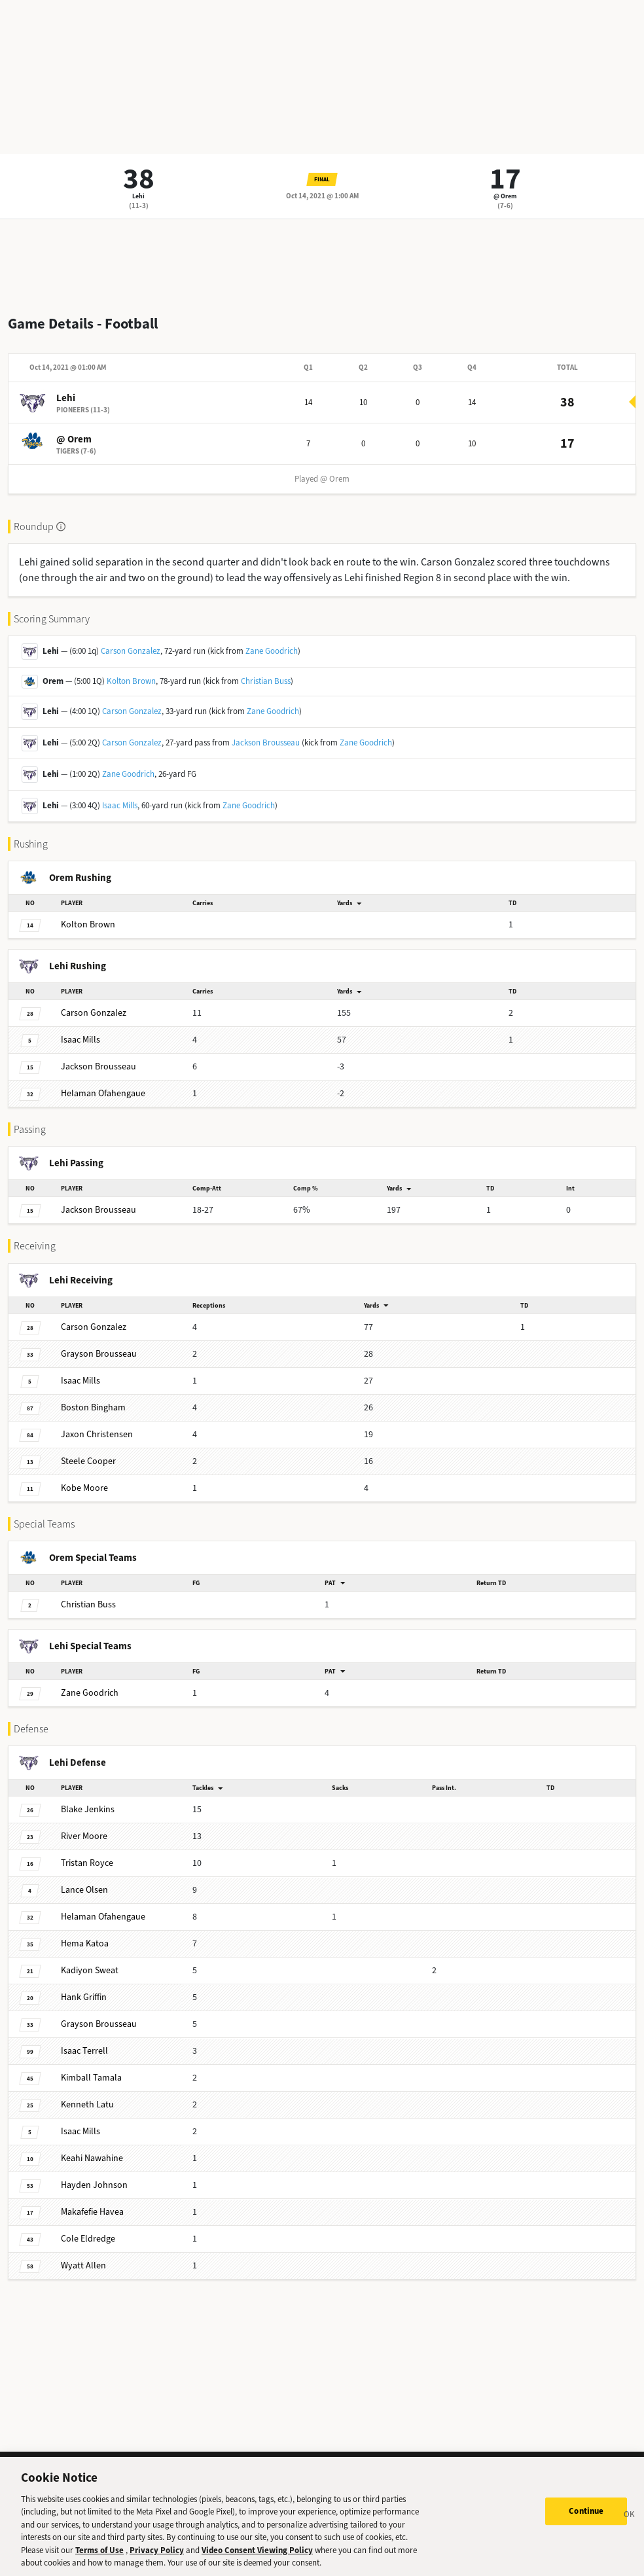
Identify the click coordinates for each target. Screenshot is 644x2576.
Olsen (84, 1890)
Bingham (93, 1407)
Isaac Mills (119, 805)
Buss (88, 1604)
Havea (92, 2212)
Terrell (84, 2051)
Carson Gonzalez (130, 650)
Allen (83, 2265)
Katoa (85, 1943)
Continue (586, 2510)
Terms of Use (99, 2550)
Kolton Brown (131, 681)
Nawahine (92, 2158)
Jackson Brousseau (266, 742)
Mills (80, 1039)
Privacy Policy (157, 2550)
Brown (88, 924)
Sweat (89, 1970)
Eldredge (88, 2238)
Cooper (88, 1461)
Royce (87, 1863)
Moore (84, 1488)
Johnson (94, 2185)
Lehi (138, 196)
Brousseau (98, 1066)
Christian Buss (266, 681)
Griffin (84, 1997)
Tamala (91, 2077)
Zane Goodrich (271, 650)
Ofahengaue (103, 1093)
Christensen (97, 1434)
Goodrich (89, 1693)
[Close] (629, 2515)
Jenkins (88, 1809)
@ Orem (505, 196)
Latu (87, 2104)
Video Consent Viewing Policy (257, 2550)
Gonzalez (93, 1013)
